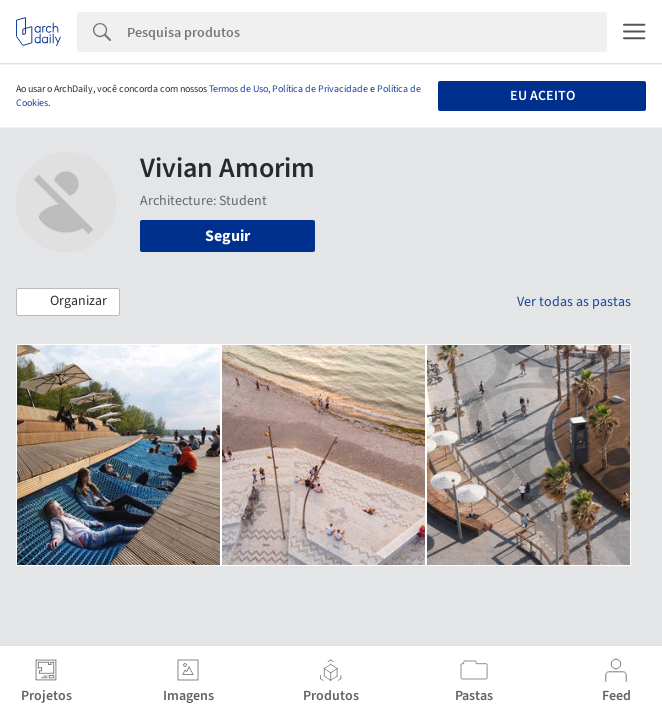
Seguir (227, 236)
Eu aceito (542, 96)
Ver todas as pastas (574, 302)
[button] (68, 302)
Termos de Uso (238, 89)
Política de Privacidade (320, 89)
